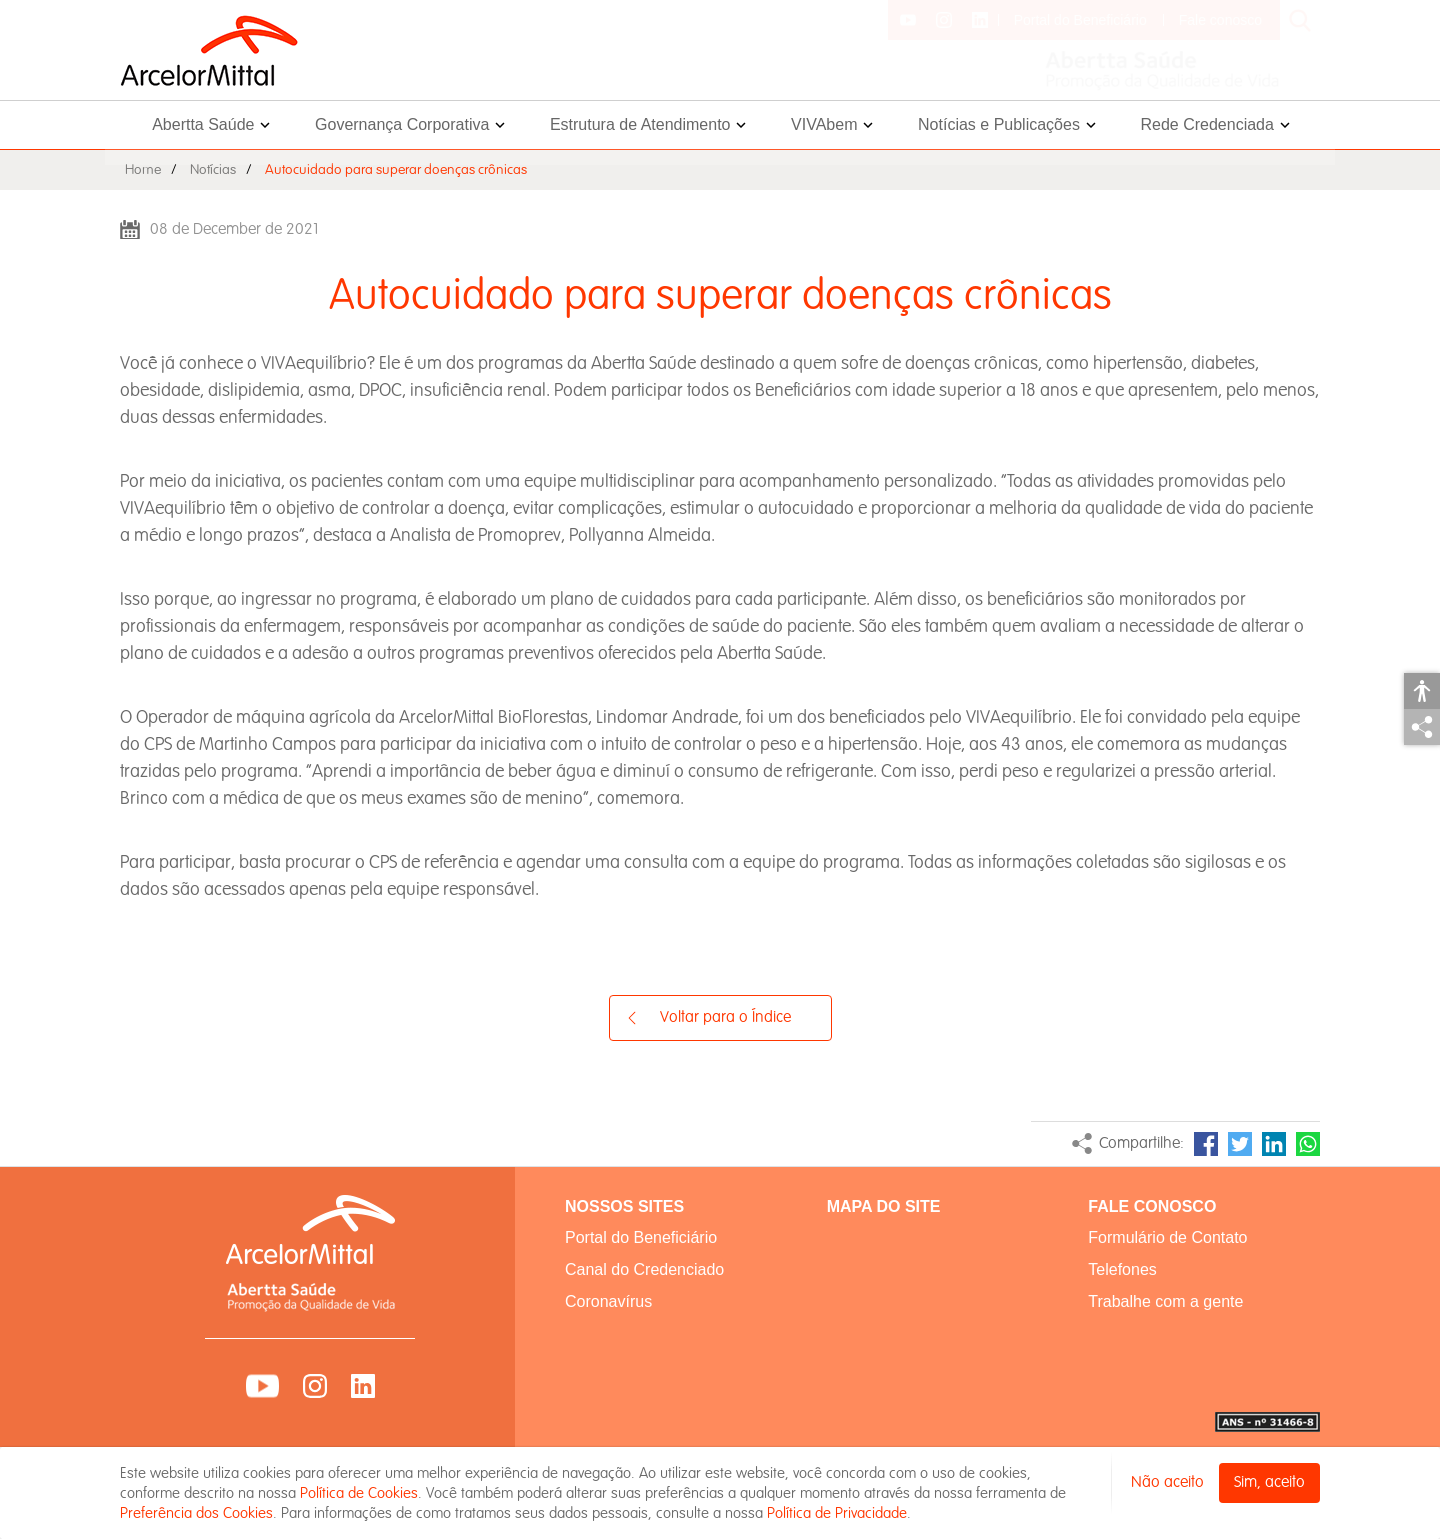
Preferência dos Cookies (196, 1513)
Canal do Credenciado (644, 1269)
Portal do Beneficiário (1080, 20)
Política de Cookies (359, 1493)
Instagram (315, 1386)
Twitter (1240, 1144)
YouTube (262, 1386)
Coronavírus (608, 1301)
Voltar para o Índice (725, 1017)
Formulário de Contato (1167, 1237)
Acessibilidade (1422, 691)
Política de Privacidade (837, 1513)
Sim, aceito (1269, 1482)
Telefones (1122, 1269)
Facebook (1206, 1144)
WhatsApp (1308, 1144)
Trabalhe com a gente (1165, 1301)
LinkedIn (1274, 1144)
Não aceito (1167, 1482)
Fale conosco (1220, 20)
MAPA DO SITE (884, 1206)
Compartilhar (1422, 727)
